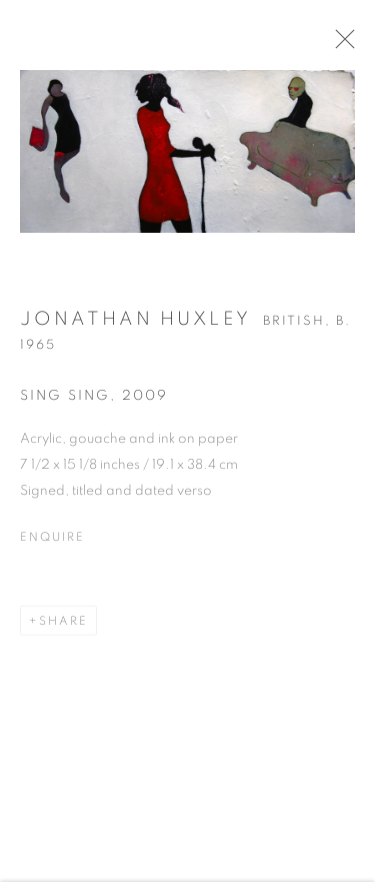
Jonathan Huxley (135, 325)
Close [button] (354, 45)
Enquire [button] (52, 543)
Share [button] (63, 627)
